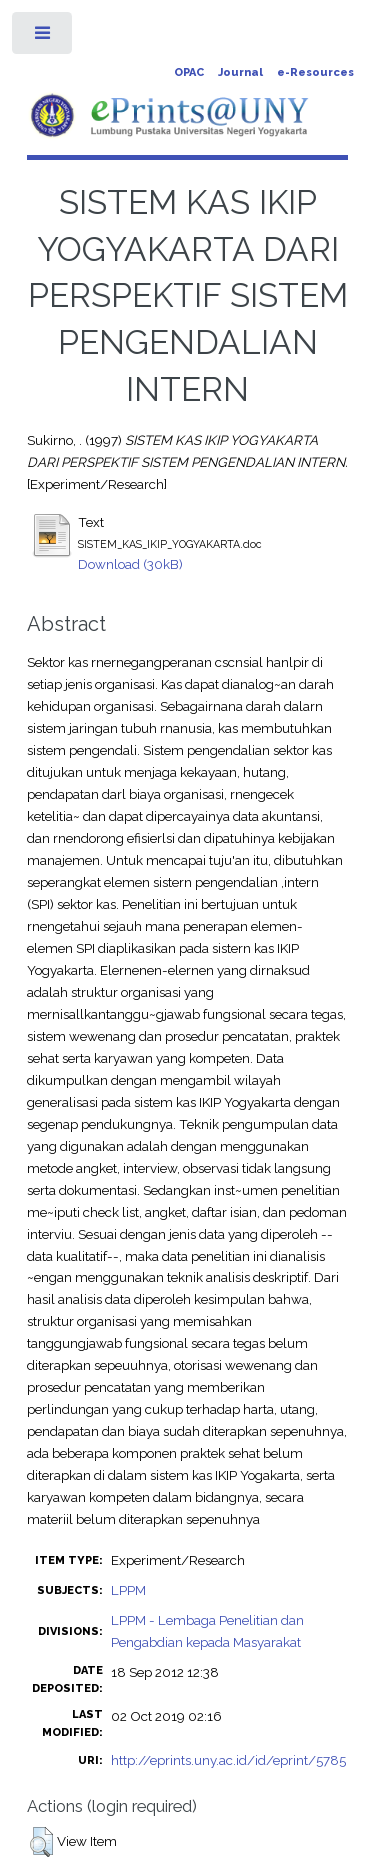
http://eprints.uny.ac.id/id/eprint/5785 (228, 1760)
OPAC (189, 72)
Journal (240, 72)
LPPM (128, 1590)
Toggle (43, 37)
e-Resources (315, 72)
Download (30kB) (130, 564)
